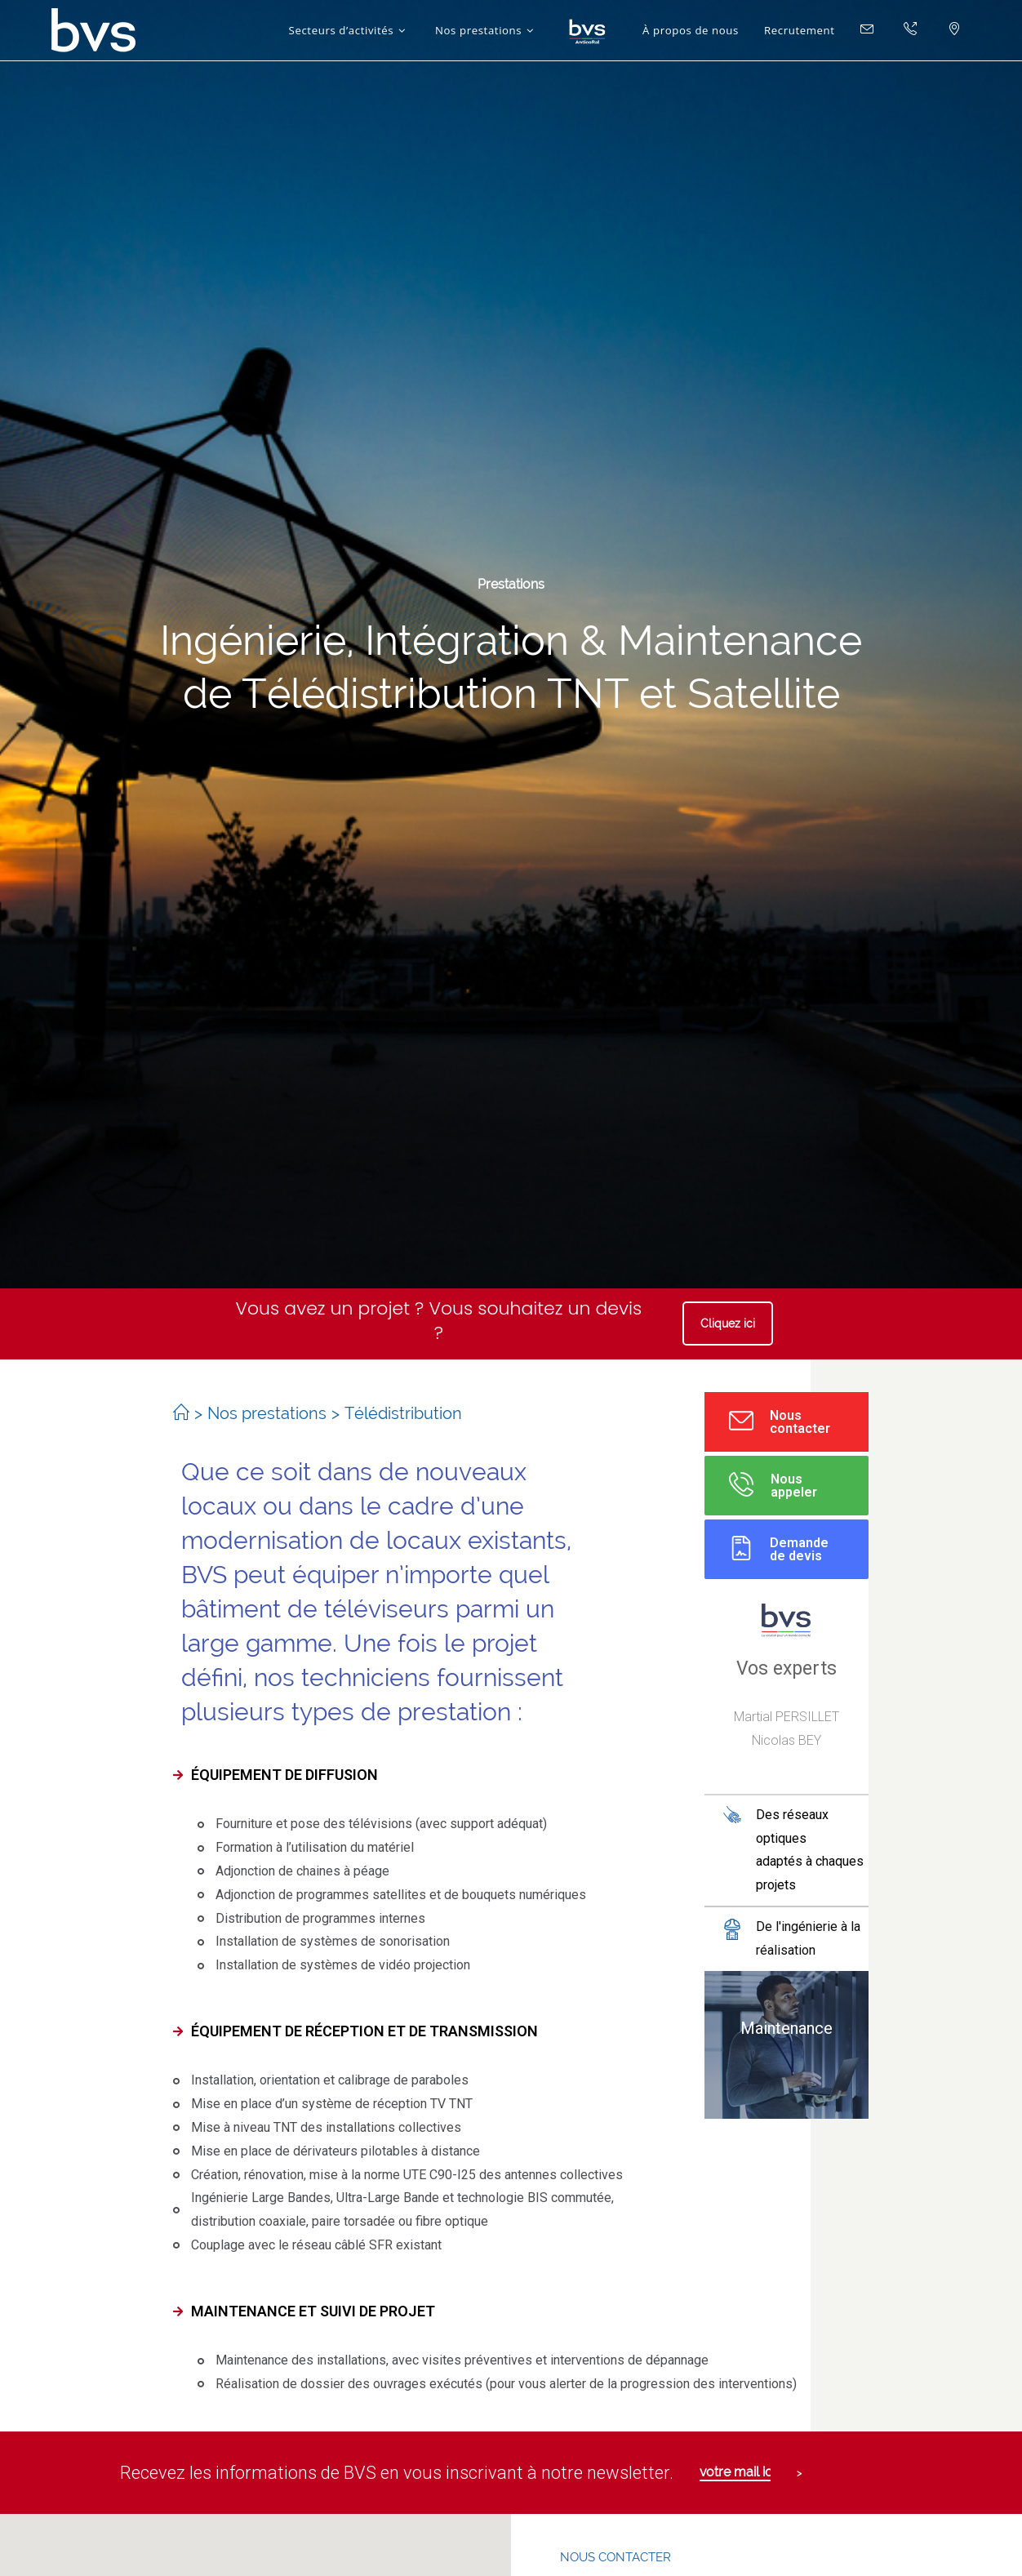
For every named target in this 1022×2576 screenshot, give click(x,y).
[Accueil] (181, 1413)
